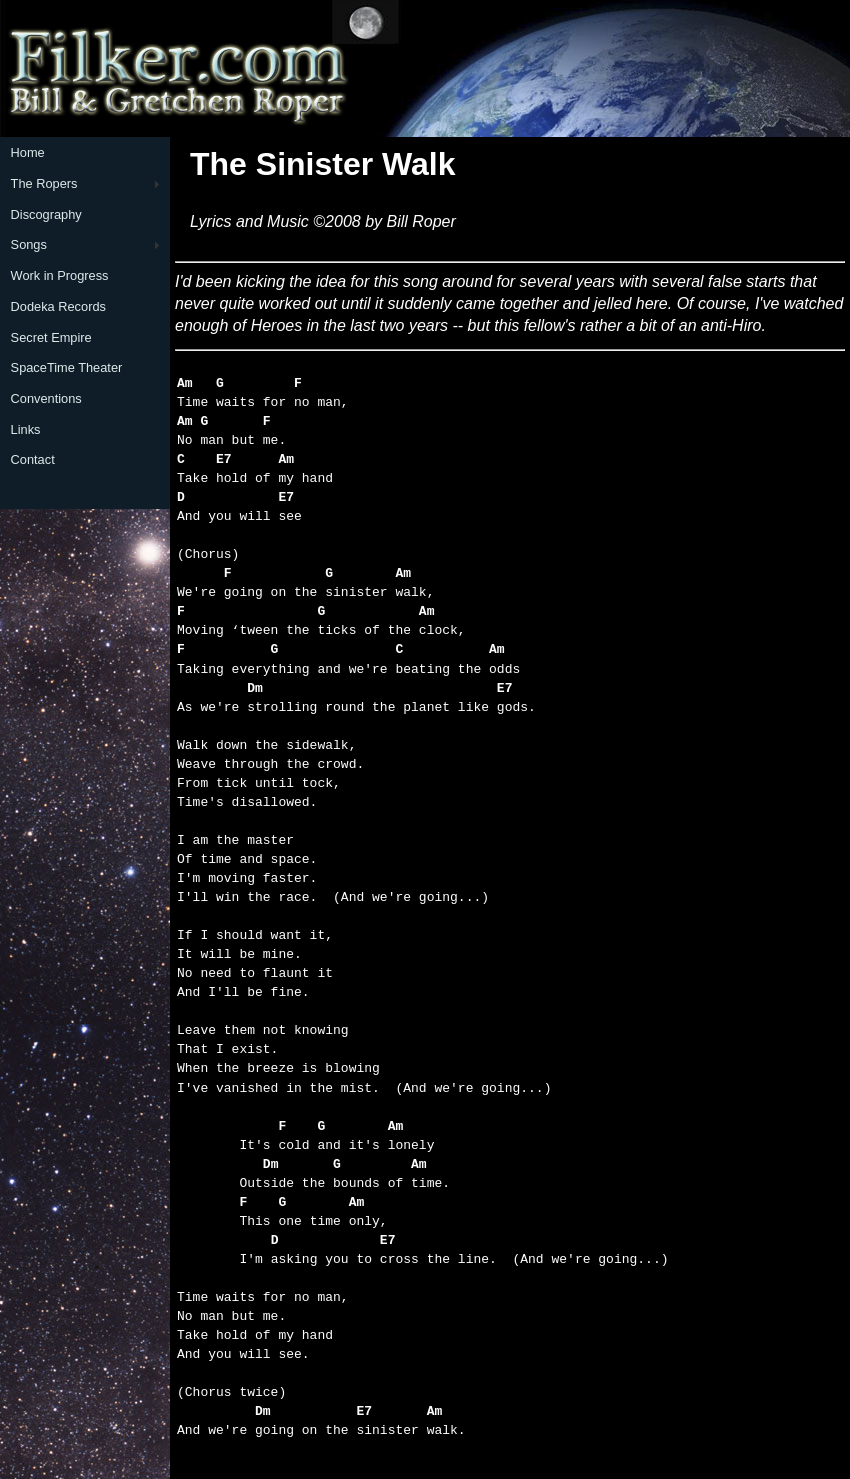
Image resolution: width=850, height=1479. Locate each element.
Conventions (46, 398)
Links (26, 429)
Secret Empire (51, 337)
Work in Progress (60, 275)
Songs (29, 244)
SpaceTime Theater (67, 367)
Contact (33, 459)
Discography (46, 214)
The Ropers (44, 183)
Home (28, 152)
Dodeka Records (58, 306)
